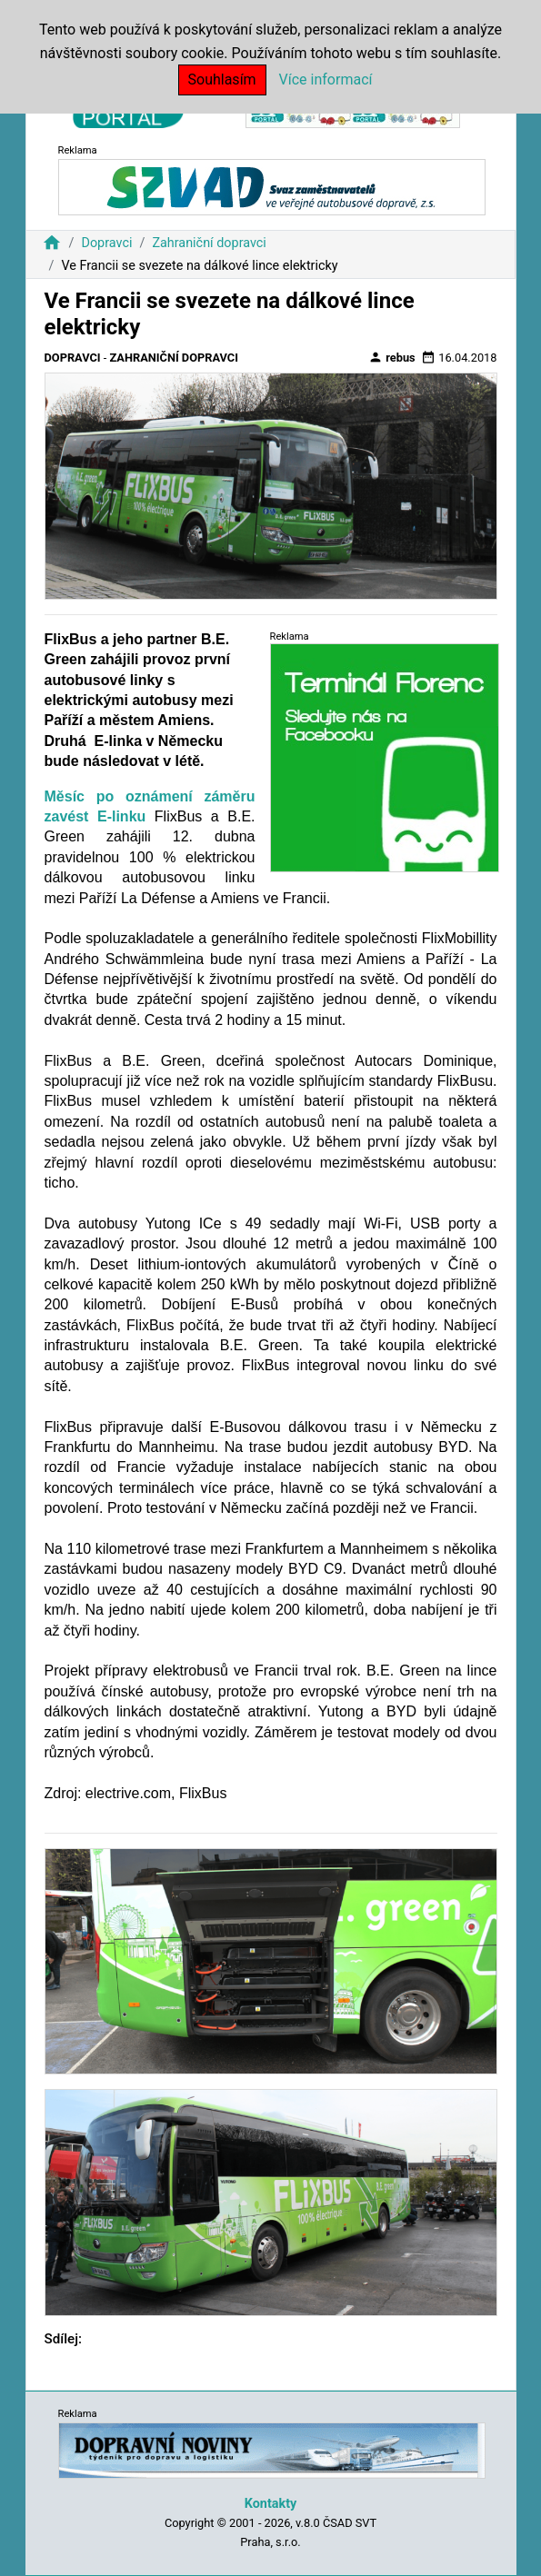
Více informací (326, 79)
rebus (392, 357)
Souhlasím (222, 79)
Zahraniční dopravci (209, 243)
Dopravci (106, 243)
